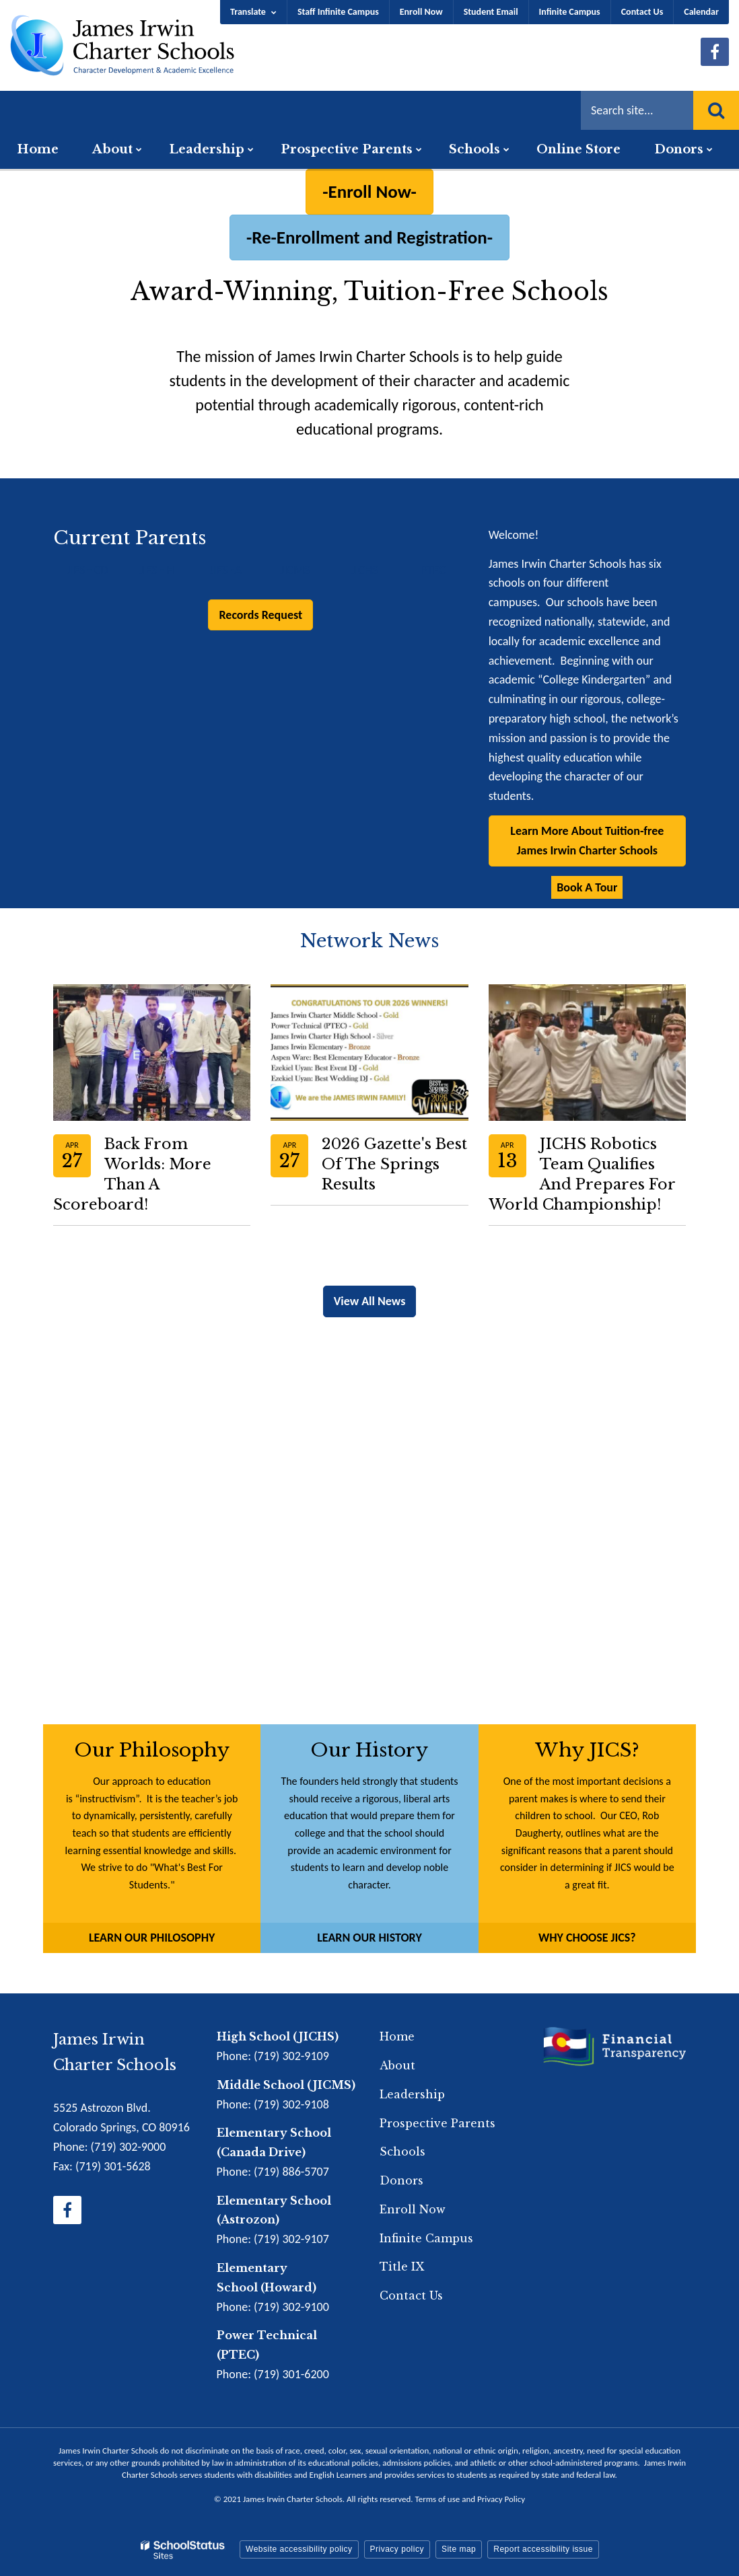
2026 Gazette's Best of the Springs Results (394, 1164)
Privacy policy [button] (397, 2549)
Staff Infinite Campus (338, 11)
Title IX (402, 2266)
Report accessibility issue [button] (543, 2549)
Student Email (491, 11)
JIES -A (226, 569)
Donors (401, 2180)
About (397, 2065)
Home (397, 2036)
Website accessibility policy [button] (299, 2549)
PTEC (433, 569)
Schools (402, 2151)
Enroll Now (421, 11)
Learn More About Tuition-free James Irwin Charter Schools (587, 840)
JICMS (295, 569)
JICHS (364, 569)
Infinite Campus (569, 11)
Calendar (701, 11)
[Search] (716, 110)
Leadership (412, 2094)
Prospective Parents (437, 2123)
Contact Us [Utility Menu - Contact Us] (642, 11)
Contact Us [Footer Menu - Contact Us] (411, 2295)
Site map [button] (459, 2549)
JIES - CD (87, 569)
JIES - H (156, 569)
